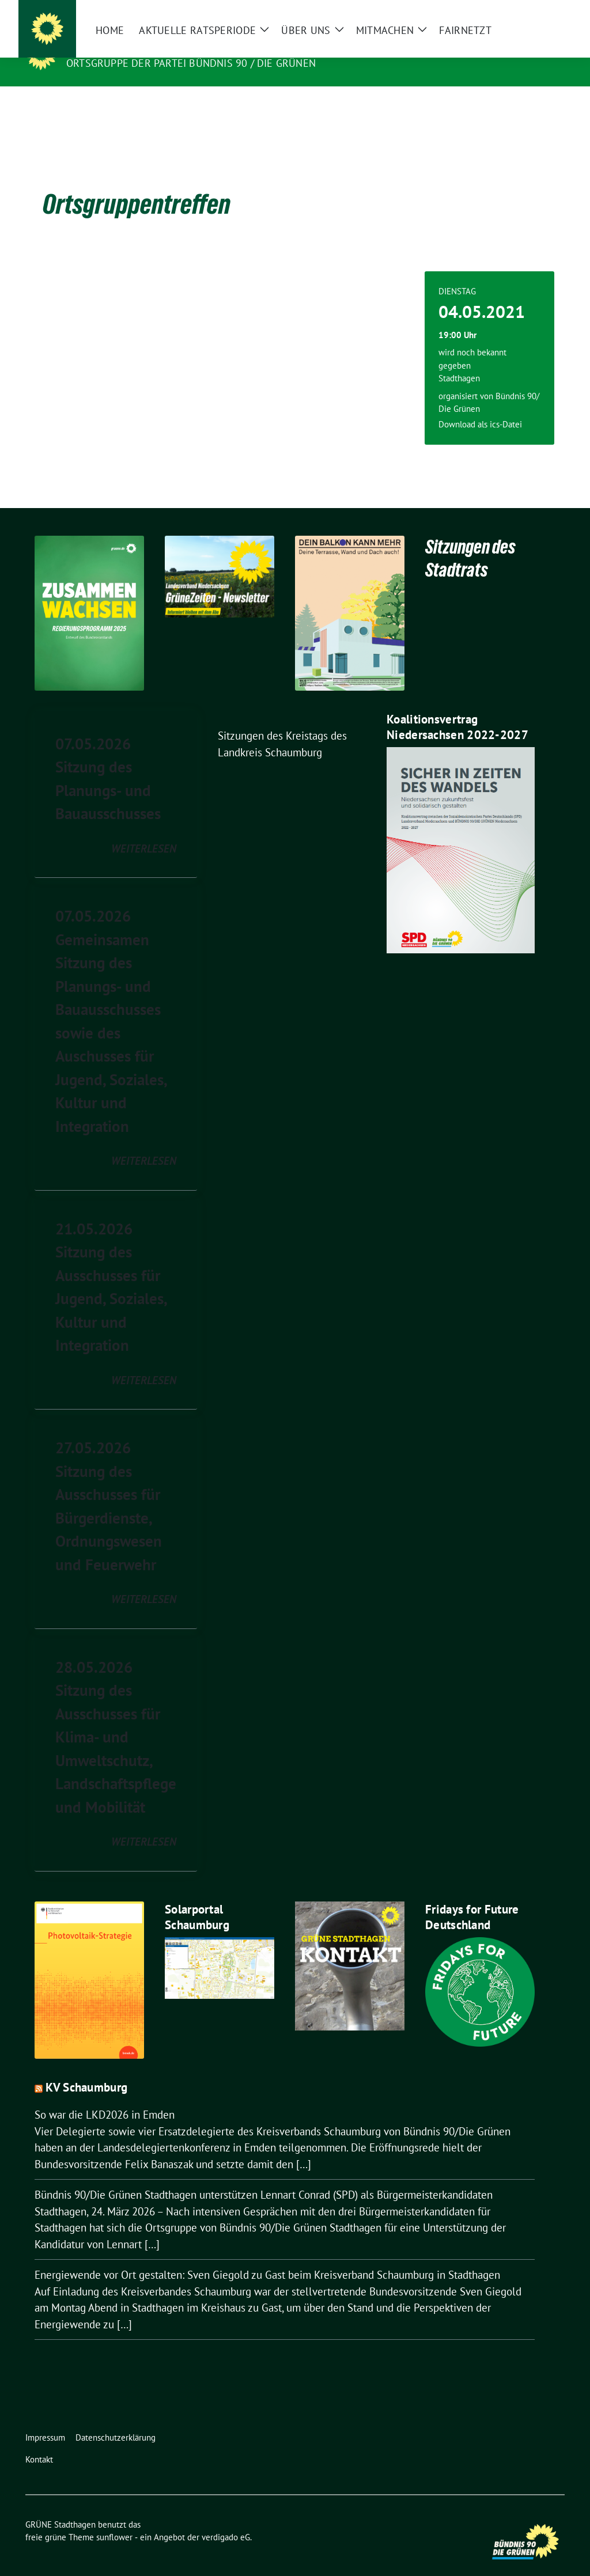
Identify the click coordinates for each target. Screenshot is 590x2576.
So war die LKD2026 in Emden (105, 2097)
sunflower (114, 2519)
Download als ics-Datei (480, 406)
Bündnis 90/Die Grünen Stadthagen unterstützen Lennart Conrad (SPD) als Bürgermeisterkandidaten (264, 2177)
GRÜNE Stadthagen (124, 46)
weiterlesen (143, 831)
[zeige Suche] (544, 11)
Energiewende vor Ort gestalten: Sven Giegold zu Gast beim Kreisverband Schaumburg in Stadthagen (267, 2257)
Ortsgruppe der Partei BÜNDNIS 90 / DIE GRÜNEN (191, 63)
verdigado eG (226, 2519)
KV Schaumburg (86, 2069)
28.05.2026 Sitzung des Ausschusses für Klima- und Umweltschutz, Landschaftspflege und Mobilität (115, 1719)
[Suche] (528, 11)
